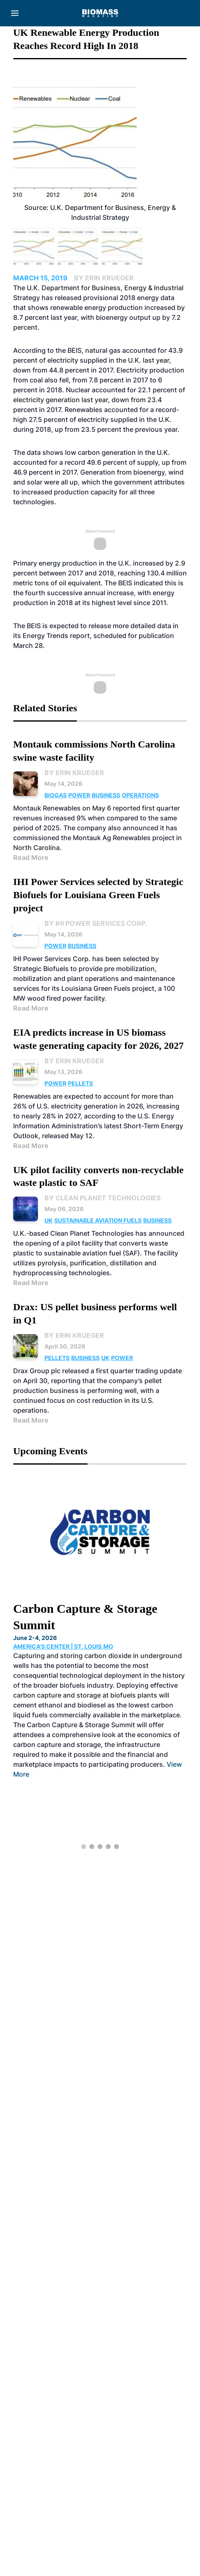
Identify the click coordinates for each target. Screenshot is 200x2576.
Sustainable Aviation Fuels (98, 1220)
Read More (31, 857)
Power (79, 795)
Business (106, 795)
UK (48, 1220)
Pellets (80, 1083)
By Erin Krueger (74, 773)
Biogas (55, 795)
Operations (140, 795)
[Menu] (15, 13)
